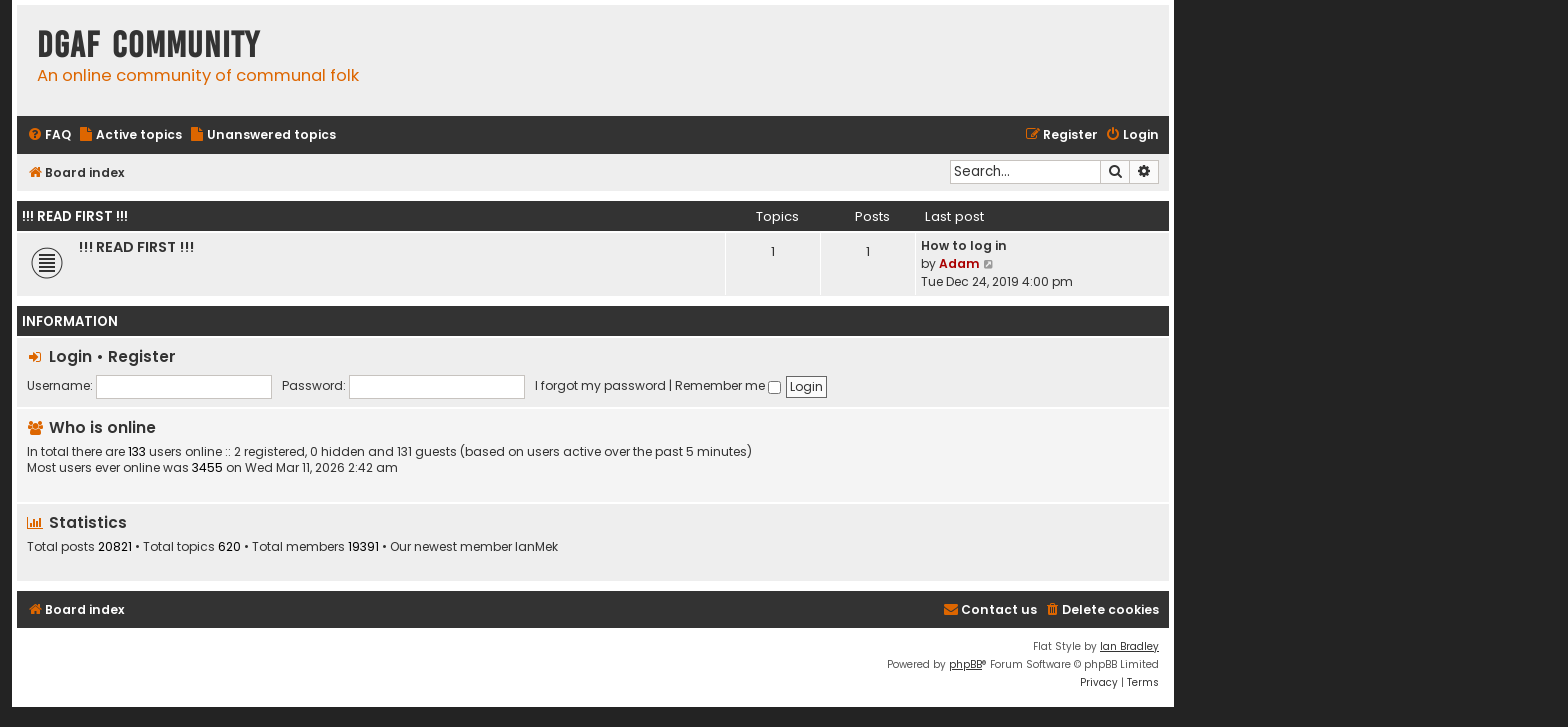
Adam (959, 263)
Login (70, 356)
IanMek (536, 547)
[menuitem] (49, 135)
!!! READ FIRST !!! (75, 216)
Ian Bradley (1129, 646)
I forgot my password (600, 385)
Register (142, 356)
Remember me (728, 385)
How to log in (964, 245)
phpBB (965, 664)
